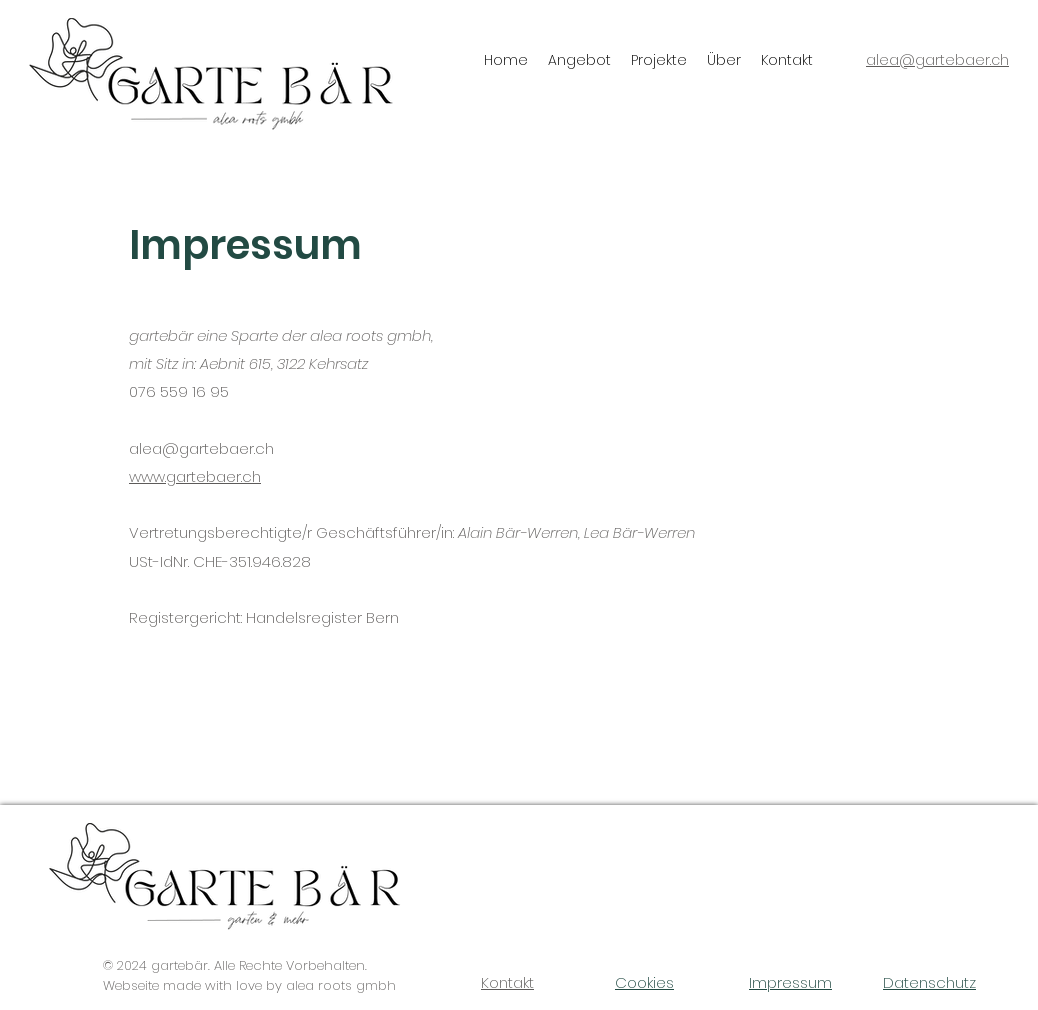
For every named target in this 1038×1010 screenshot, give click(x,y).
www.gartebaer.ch (195, 476)
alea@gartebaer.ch (201, 448)
